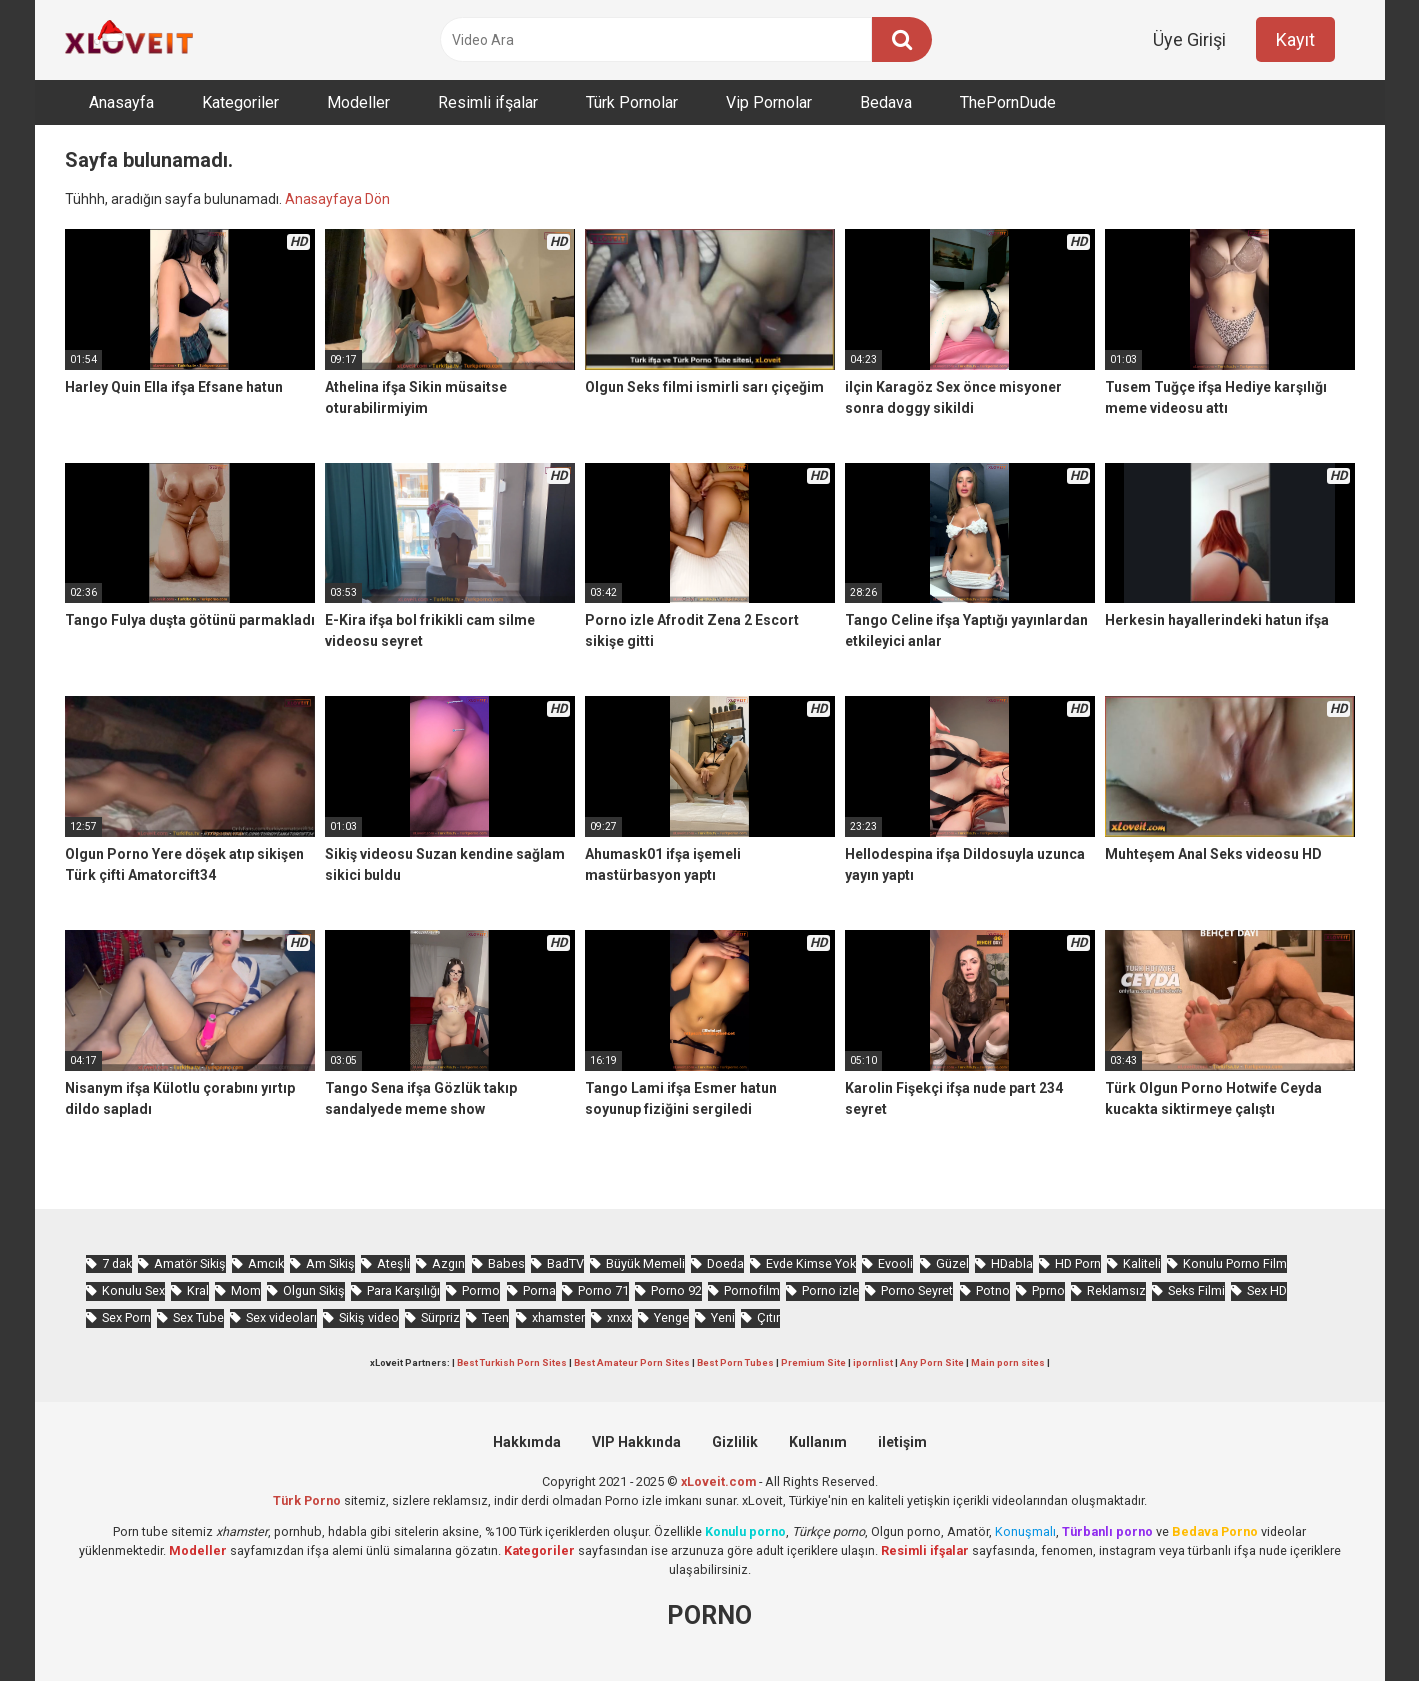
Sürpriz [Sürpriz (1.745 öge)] (440, 1317)
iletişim (902, 1442)
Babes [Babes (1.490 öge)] (506, 1263)
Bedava (886, 102)
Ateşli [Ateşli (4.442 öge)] (393, 1263)
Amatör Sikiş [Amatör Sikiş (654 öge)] (190, 1263)
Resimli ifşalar (488, 102)
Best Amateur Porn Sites (632, 1362)
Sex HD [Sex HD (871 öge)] (1267, 1290)
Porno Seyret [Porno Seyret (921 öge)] (917, 1290)
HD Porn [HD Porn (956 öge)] (1078, 1263)
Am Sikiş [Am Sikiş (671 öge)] (330, 1263)
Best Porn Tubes (735, 1362)
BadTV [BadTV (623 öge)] (565, 1263)
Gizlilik (735, 1442)
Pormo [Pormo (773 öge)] (481, 1290)
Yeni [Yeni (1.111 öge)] (723, 1317)
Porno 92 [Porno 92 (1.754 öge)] (676, 1290)
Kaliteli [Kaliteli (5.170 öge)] (1142, 1263)
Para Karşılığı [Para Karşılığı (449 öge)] (403, 1290)
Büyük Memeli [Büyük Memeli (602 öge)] (645, 1263)
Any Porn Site (932, 1362)
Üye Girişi (1189, 39)
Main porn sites (1008, 1362)
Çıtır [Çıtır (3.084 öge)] (768, 1317)
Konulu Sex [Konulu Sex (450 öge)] (133, 1290)
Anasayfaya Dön (337, 199)
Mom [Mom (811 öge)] (246, 1290)
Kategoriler (240, 102)
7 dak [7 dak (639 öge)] (117, 1263)
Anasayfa (121, 102)
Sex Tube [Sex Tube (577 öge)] (198, 1317)
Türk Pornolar (632, 102)
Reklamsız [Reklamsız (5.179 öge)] (1116, 1290)
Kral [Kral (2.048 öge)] (198, 1290)
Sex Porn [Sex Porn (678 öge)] (126, 1317)
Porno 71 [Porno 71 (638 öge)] (603, 1290)
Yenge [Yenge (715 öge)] (671, 1317)
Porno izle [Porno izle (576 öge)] (830, 1290)
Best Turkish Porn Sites (512, 1362)
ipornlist (873, 1362)
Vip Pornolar (769, 102)
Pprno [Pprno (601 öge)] (1048, 1290)
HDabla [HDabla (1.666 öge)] (1012, 1263)
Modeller (358, 102)
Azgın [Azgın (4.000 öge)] (448, 1263)
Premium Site (813, 1362)
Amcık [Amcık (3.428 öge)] (266, 1263)
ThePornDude (1008, 102)
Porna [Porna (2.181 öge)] (539, 1290)
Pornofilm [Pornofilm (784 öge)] (752, 1290)
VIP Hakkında (636, 1442)
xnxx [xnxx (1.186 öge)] (619, 1317)
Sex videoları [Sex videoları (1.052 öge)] (281, 1317)
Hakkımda (527, 1442)
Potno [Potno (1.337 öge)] (993, 1290)
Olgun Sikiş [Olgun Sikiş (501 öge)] (314, 1290)
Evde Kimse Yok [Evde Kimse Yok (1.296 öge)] (811, 1263)
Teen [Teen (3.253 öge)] (495, 1317)
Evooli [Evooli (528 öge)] (895, 1263)
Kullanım (818, 1442)
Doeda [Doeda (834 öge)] (725, 1263)
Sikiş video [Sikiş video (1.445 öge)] (369, 1317)
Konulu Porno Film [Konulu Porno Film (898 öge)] (1235, 1263)
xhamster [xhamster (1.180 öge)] (558, 1317)
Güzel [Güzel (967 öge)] (952, 1263)
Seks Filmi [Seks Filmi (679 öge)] (1196, 1290)
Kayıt (1295, 39)
